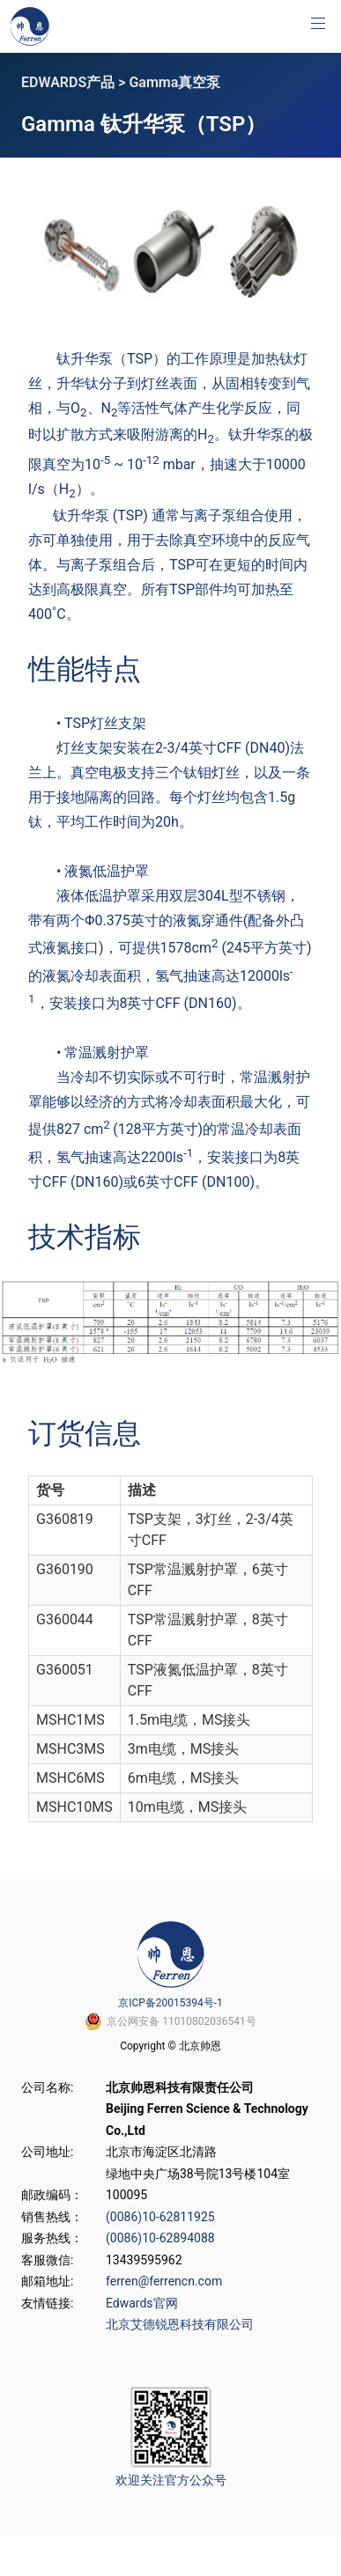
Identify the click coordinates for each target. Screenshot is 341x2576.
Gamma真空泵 (174, 82)
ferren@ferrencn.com (164, 2281)
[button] (318, 23)
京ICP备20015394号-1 (170, 2003)
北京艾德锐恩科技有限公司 (180, 2324)
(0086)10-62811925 (160, 2217)
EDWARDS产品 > (75, 82)
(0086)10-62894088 (160, 2238)
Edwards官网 (142, 2303)
